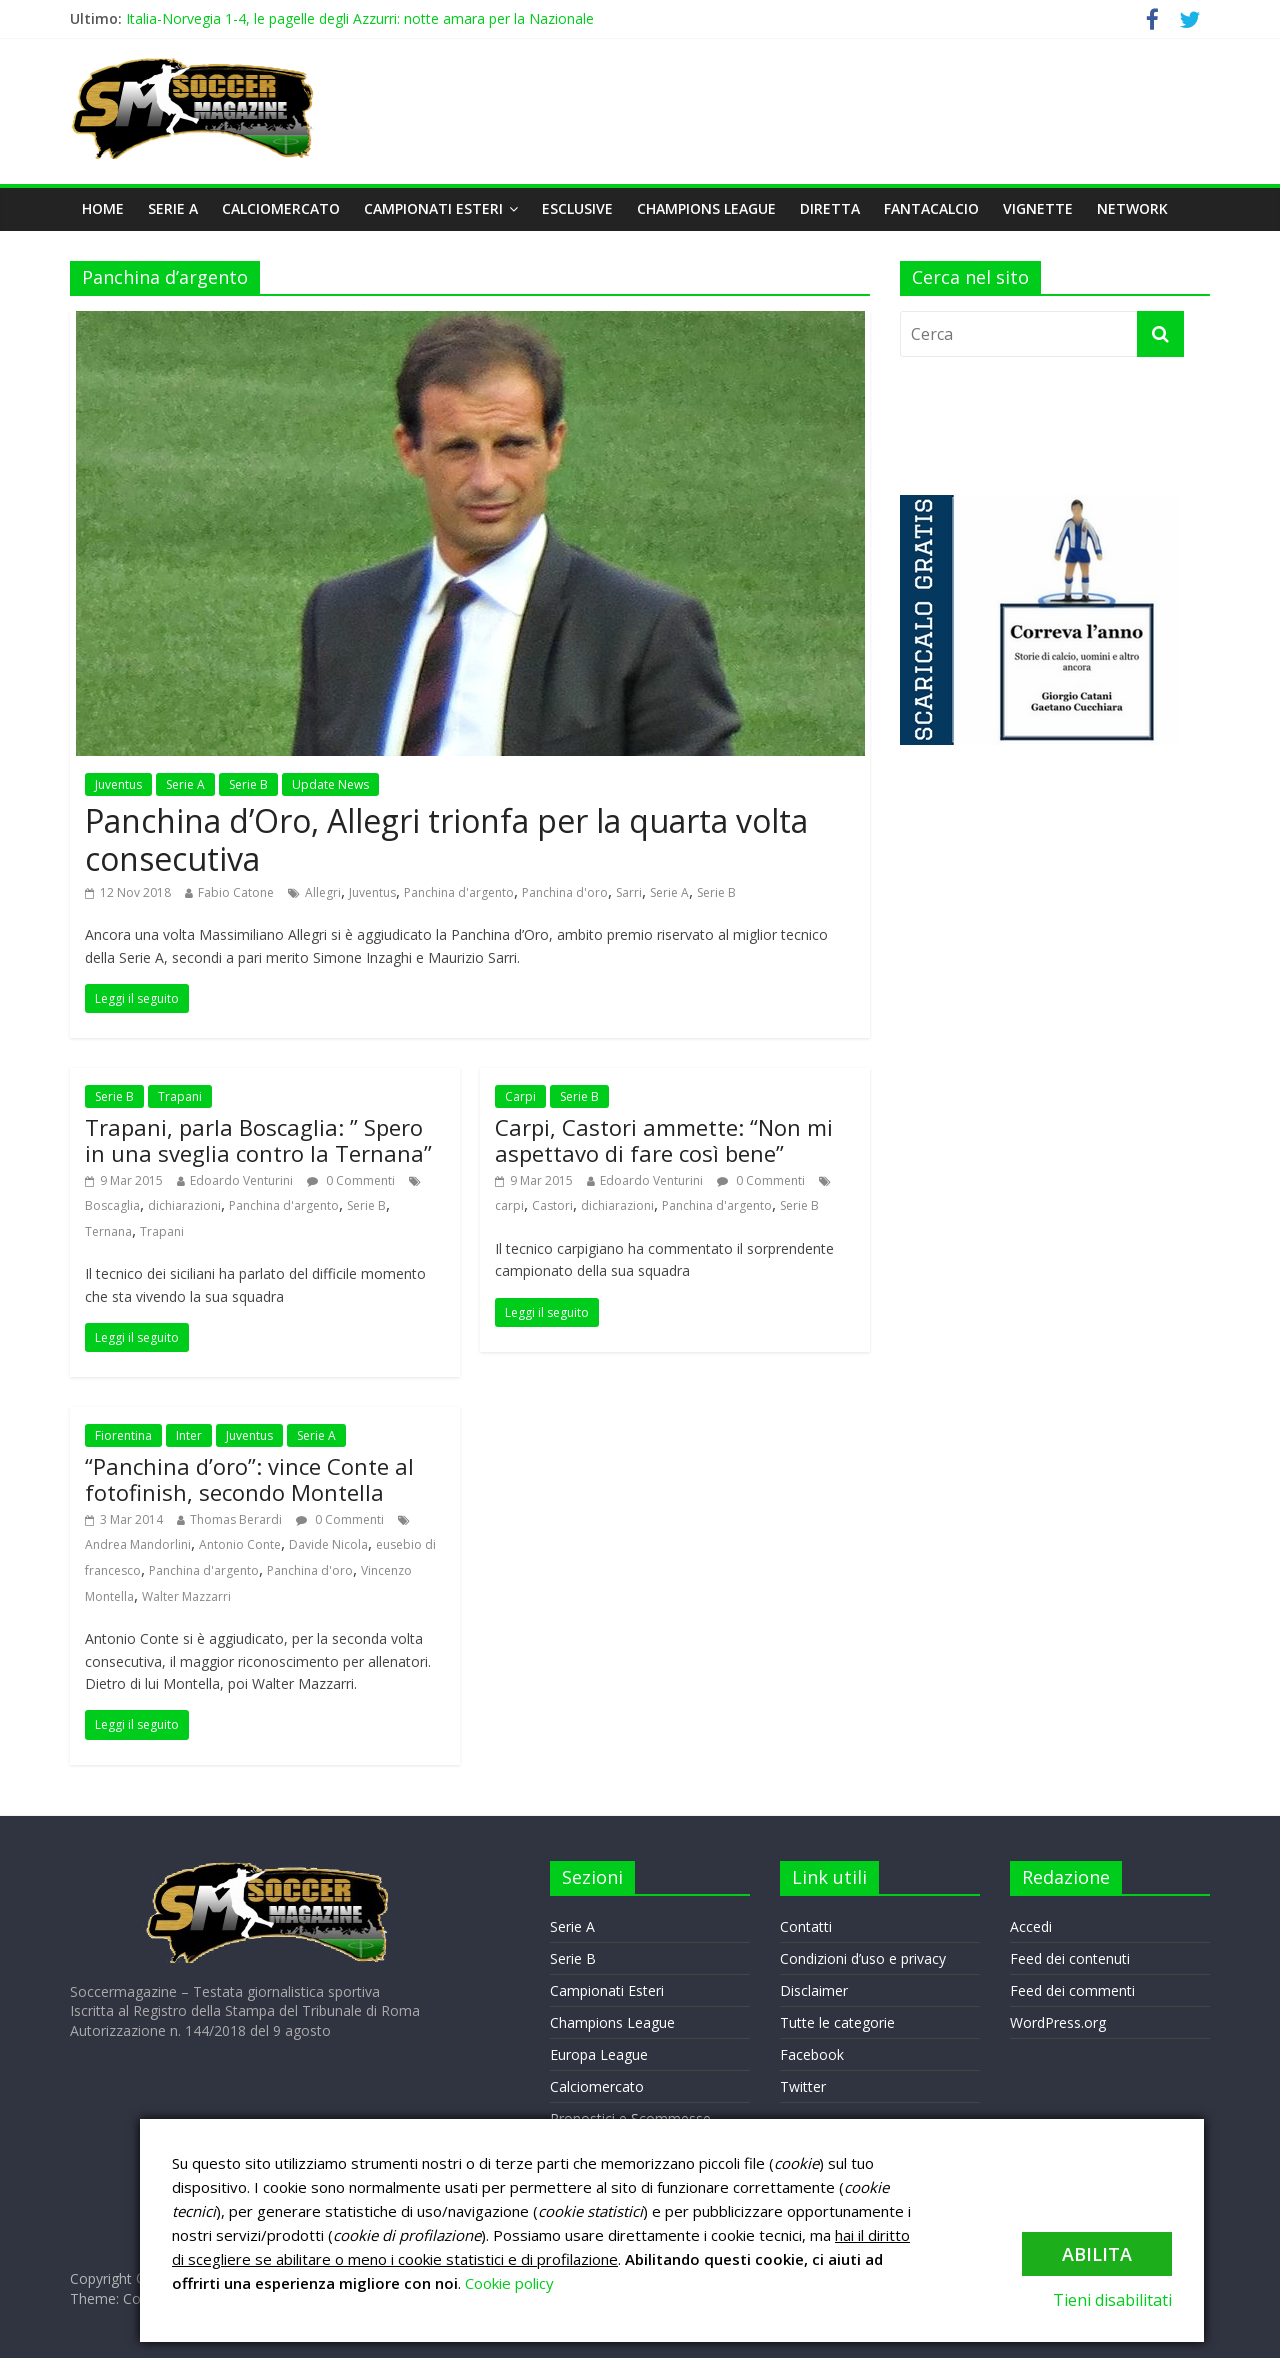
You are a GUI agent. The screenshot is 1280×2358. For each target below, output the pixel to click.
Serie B (248, 784)
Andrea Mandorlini (138, 1544)
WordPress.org (1058, 2022)
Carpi (520, 1096)
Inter (189, 1435)
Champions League (706, 208)
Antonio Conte (240, 1544)
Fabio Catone (236, 892)
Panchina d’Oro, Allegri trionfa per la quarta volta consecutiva (446, 839)
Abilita (1097, 2254)
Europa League (599, 2054)
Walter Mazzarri (186, 1596)
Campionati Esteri (433, 208)
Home (103, 208)
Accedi (1031, 1926)
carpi (509, 1205)
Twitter (803, 2086)
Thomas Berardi (236, 1519)
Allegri (323, 892)
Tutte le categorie (837, 2022)
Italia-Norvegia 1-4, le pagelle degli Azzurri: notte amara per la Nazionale (360, 18)
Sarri (629, 892)
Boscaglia (112, 1205)
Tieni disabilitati (1112, 2300)
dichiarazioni (184, 1205)
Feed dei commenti (1072, 1990)
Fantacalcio (931, 208)
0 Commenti (351, 1180)
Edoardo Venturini (241, 1180)
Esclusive (577, 208)
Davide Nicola (328, 1544)
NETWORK (1132, 208)
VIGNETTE (1038, 208)
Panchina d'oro (565, 892)
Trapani (180, 1096)
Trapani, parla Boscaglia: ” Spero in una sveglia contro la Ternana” (258, 1140)
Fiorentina (123, 1435)
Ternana (108, 1231)
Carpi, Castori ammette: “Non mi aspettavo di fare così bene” (664, 1140)
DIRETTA (830, 208)
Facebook (812, 2054)
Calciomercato (281, 208)
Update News (330, 784)
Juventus (118, 784)
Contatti (806, 1926)
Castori (552, 1205)
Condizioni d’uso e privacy (863, 1958)
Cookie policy (509, 2283)
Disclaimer (814, 1990)
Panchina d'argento (459, 892)
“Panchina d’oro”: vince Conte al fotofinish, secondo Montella (249, 1479)
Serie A (173, 208)
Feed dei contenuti (1070, 1958)
